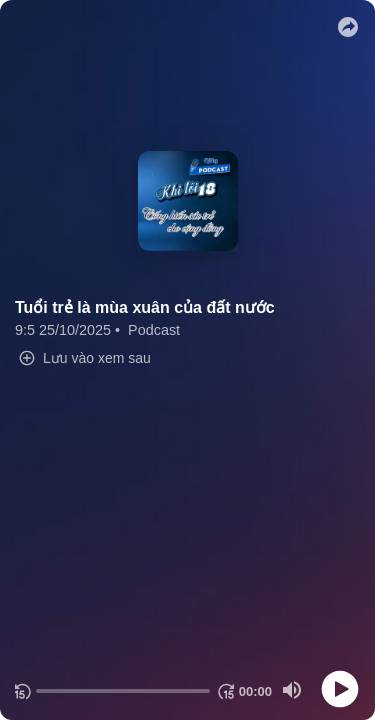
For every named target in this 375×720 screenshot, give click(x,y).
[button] (348, 27)
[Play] (340, 689)
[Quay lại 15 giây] (21, 691)
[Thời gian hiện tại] (255, 691)
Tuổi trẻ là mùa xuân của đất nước (145, 307)
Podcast (154, 330)
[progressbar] (123, 691)
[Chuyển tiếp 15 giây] (224, 691)
